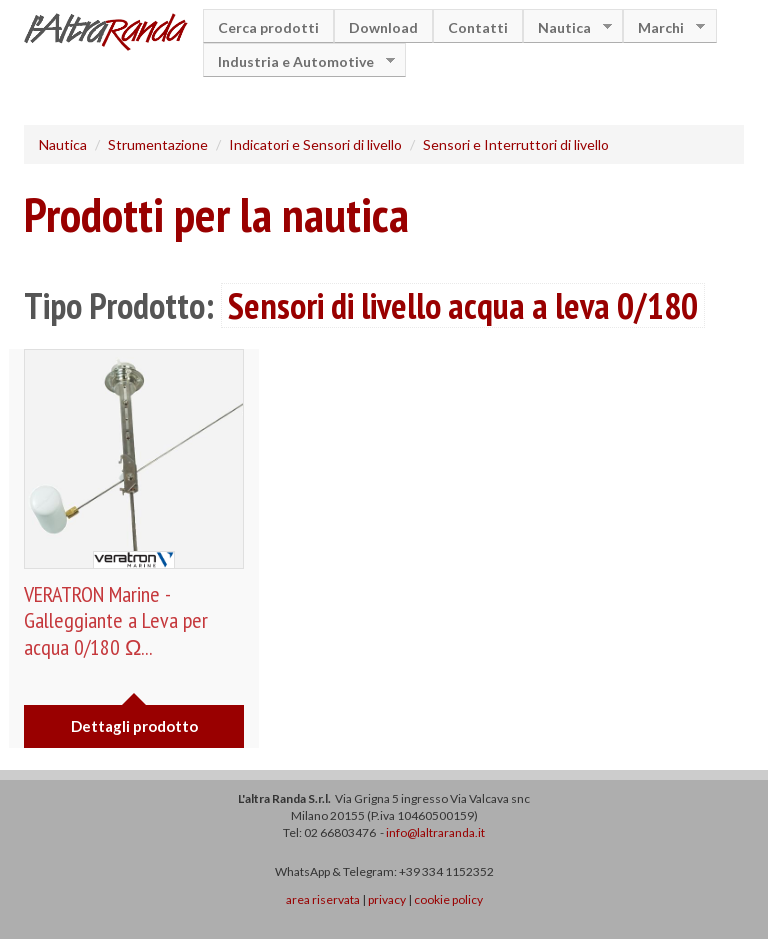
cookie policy (448, 899)
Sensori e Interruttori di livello (516, 144)
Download (383, 27)
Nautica (567, 27)
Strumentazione (158, 144)
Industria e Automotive (299, 61)
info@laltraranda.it (435, 832)
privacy (387, 899)
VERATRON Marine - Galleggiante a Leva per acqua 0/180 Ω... (116, 620)
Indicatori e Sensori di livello (315, 144)
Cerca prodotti (268, 27)
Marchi (664, 27)
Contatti (478, 27)
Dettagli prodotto (134, 726)
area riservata (323, 899)
